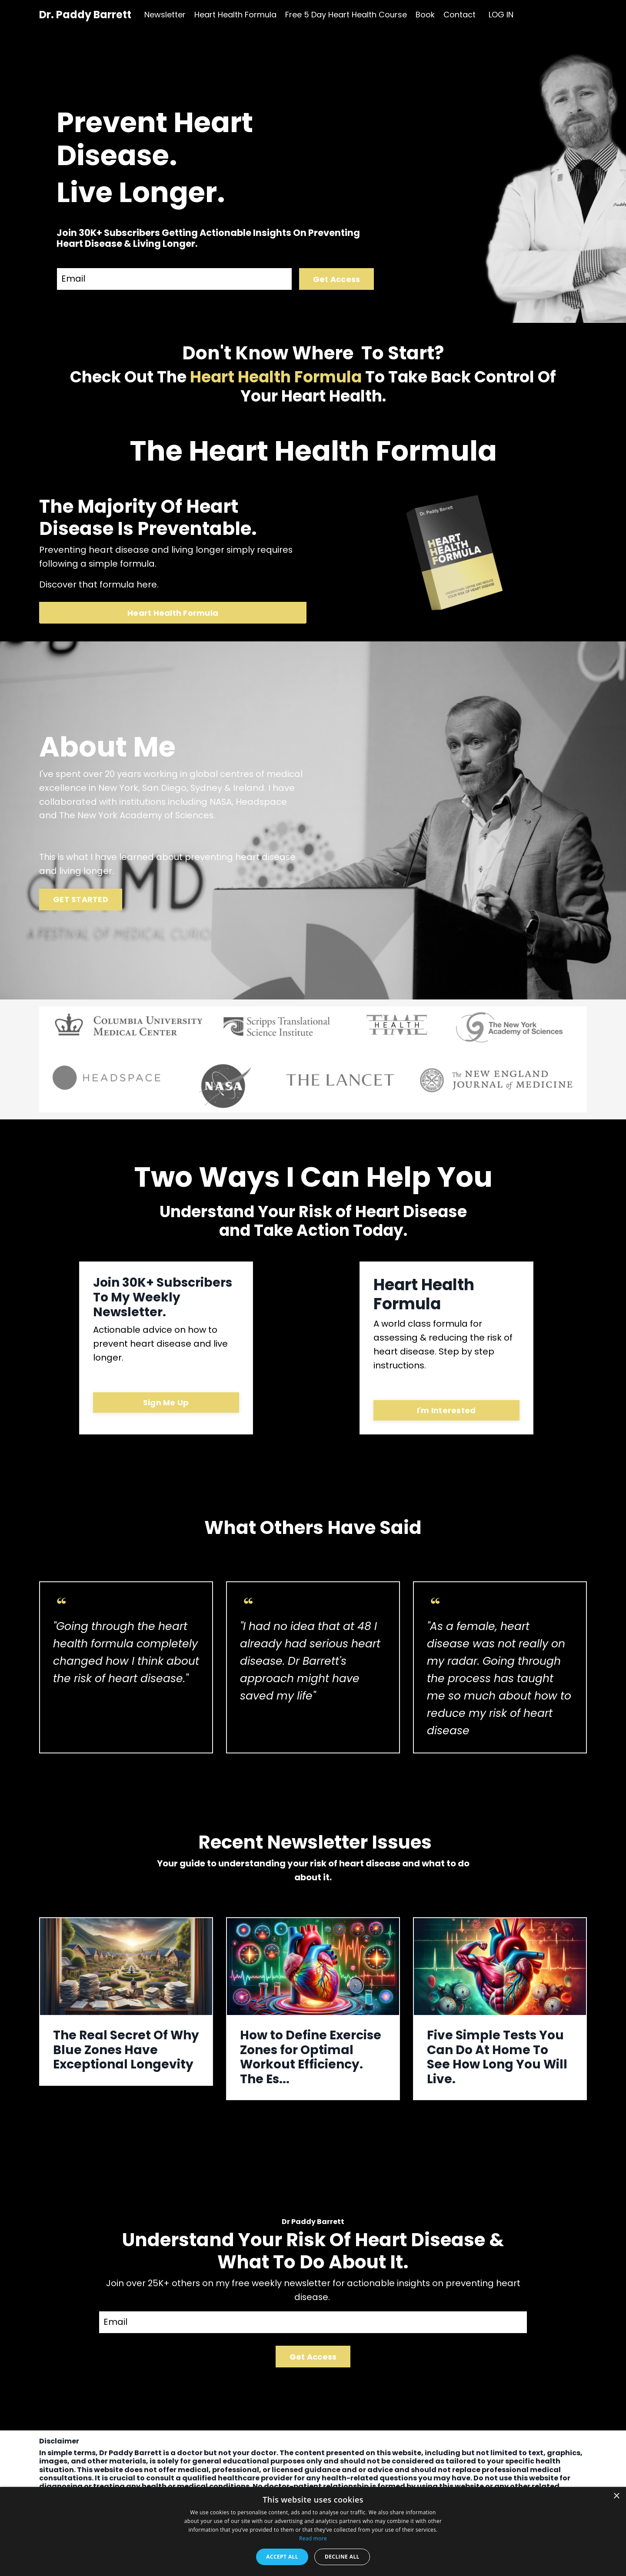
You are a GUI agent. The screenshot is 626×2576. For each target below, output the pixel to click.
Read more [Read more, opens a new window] (313, 2538)
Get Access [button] (336, 278)
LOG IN (501, 14)
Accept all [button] (282, 2556)
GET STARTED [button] (80, 900)
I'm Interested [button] (446, 1411)
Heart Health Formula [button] (172, 613)
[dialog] (313, 2531)
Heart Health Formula (235, 14)
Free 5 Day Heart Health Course (346, 14)
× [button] (616, 2496)
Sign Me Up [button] (166, 1403)
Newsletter (165, 14)
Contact (459, 14)
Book (425, 14)
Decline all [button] (342, 2556)
